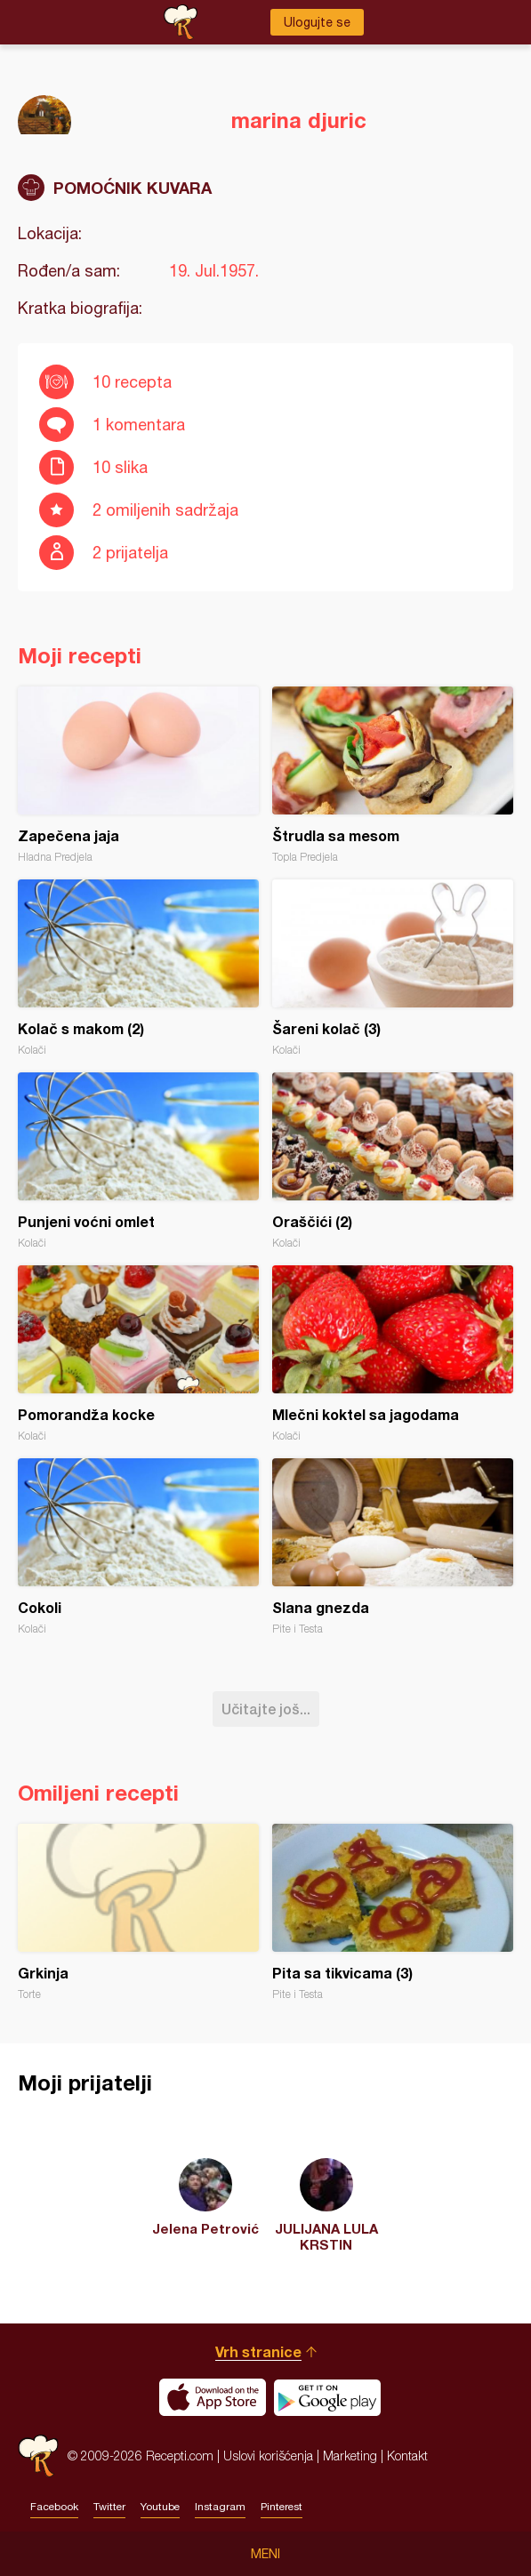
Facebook (54, 2506)
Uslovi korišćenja (268, 2455)
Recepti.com (38, 2455)
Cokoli (138, 1546)
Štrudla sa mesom (392, 774)
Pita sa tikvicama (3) (392, 1912)
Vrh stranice (258, 2351)
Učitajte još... (265, 1708)
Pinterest (281, 2506)
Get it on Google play (327, 2397)
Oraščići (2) (392, 1160)
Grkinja (138, 1912)
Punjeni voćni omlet (138, 1160)
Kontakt (407, 2455)
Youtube (160, 2506)
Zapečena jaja (138, 774)
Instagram (220, 2506)
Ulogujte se (317, 22)
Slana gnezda (392, 1546)
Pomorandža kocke (138, 1353)
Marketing (350, 2455)
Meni (265, 2554)
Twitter (109, 2506)
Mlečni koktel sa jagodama (392, 1353)
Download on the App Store (212, 2397)
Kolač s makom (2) (138, 967)
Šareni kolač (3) (392, 967)
